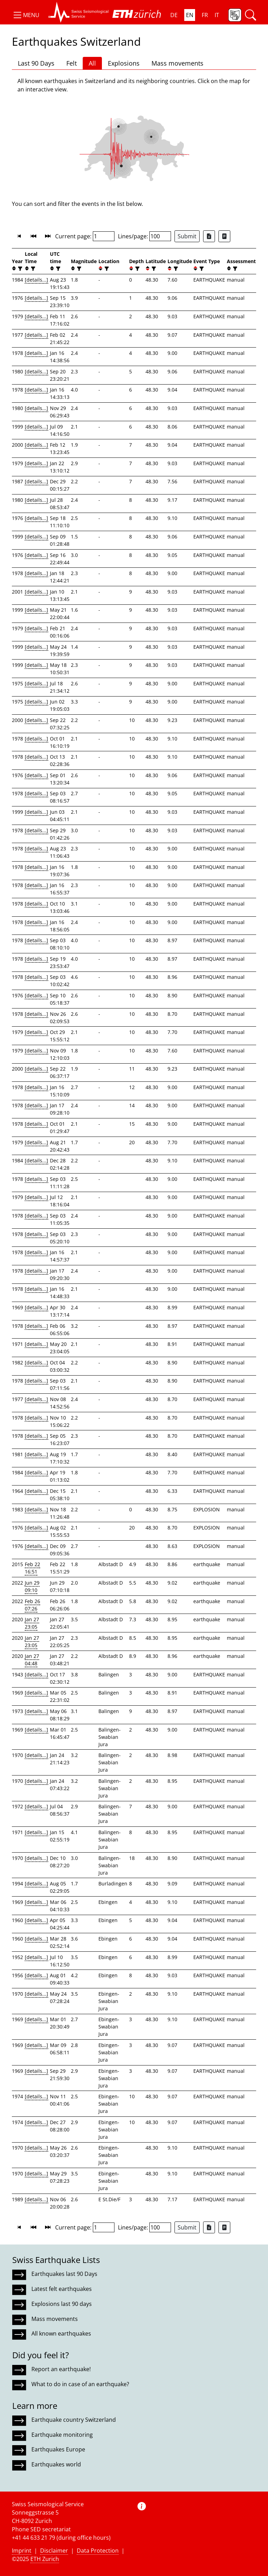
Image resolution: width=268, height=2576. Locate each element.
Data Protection (98, 2550)
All (92, 63)
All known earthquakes (61, 2333)
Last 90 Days (36, 63)
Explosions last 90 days (61, 2304)
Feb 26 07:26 (32, 1605)
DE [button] (174, 15)
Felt (71, 63)
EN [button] (189, 15)
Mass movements (177, 63)
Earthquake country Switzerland (73, 2420)
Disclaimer (54, 2550)
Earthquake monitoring (62, 2435)
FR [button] (205, 15)
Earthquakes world (56, 2464)
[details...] (36, 279)
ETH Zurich (44, 2559)
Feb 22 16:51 (32, 1568)
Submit (187, 236)
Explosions (124, 63)
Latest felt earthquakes (61, 2289)
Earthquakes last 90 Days (64, 2274)
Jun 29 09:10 (32, 1586)
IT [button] (217, 15)
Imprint (21, 2550)
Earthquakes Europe (58, 2449)
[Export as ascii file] (224, 236)
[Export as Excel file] (209, 236)
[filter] (19, 268)
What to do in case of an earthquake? (80, 2384)
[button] (25, 15)
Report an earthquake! (61, 2369)
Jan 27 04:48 (32, 1660)
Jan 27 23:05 (32, 1623)
